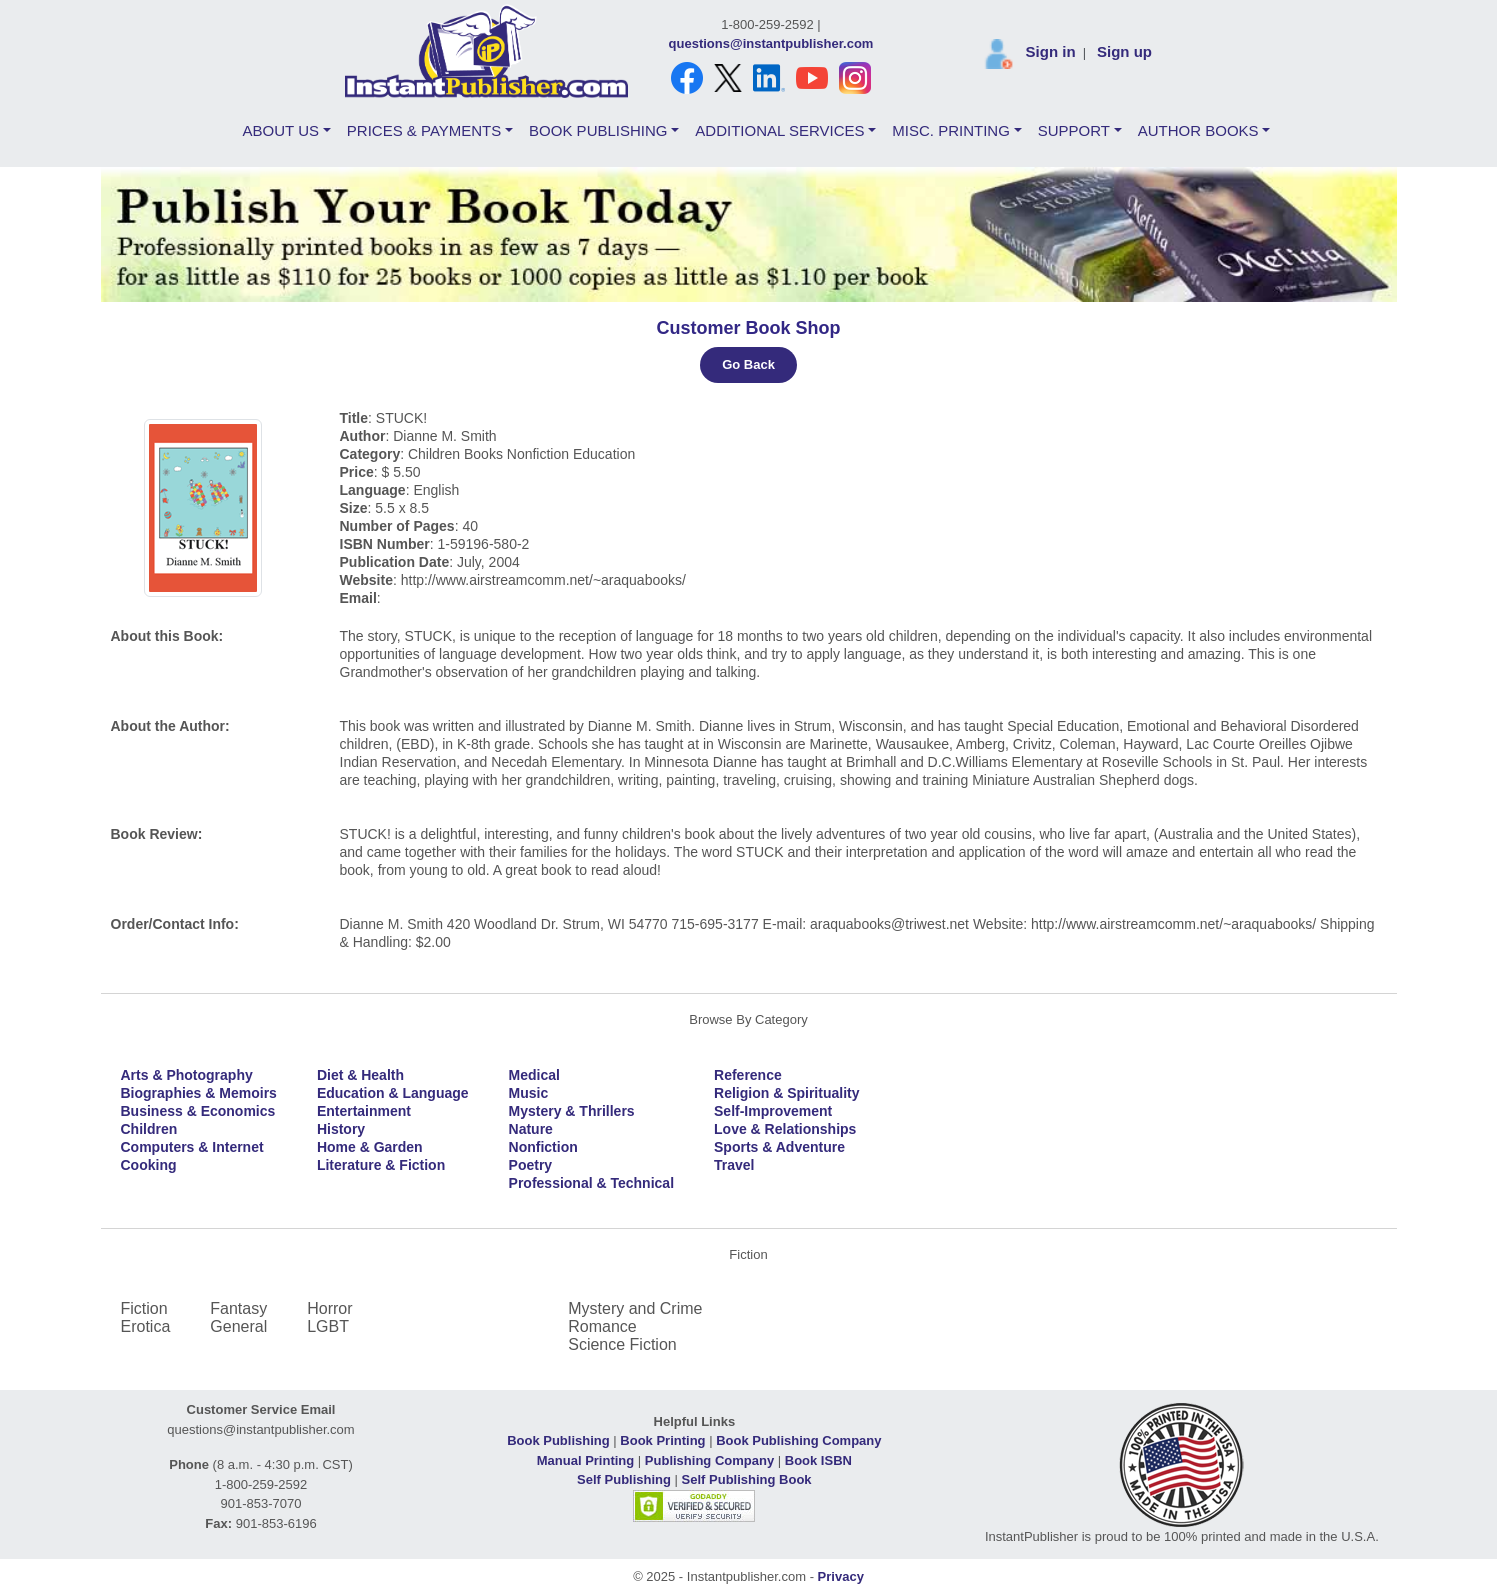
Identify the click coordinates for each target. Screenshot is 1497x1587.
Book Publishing (558, 1440)
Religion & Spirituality (786, 1093)
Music (529, 1093)
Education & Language (393, 1093)
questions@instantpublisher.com (771, 43)
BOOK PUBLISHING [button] (598, 130)
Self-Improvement (773, 1111)
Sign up (1124, 51)
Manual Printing (586, 1460)
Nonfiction (543, 1147)
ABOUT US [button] (281, 130)
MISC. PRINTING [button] (951, 130)
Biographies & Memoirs (199, 1093)
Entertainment (364, 1111)
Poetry (531, 1165)
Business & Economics (198, 1111)
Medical (534, 1075)
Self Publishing (624, 1479)
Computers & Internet (192, 1147)
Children (149, 1129)
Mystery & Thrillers (572, 1111)
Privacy (841, 1576)
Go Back (748, 364)
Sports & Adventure (779, 1147)
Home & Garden (370, 1147)
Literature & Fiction (381, 1165)
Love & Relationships (785, 1129)
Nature (531, 1129)
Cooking (149, 1165)
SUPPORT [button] (1074, 130)
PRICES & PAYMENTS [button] (424, 130)
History (341, 1129)
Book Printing (662, 1440)
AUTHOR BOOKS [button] (1198, 130)
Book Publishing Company (798, 1440)
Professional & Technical (591, 1183)
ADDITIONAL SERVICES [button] (779, 130)
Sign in (1051, 51)
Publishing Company (709, 1460)
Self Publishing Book (747, 1479)
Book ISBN (818, 1460)
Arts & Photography (187, 1075)
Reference (748, 1075)
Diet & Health (360, 1075)
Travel (734, 1165)
